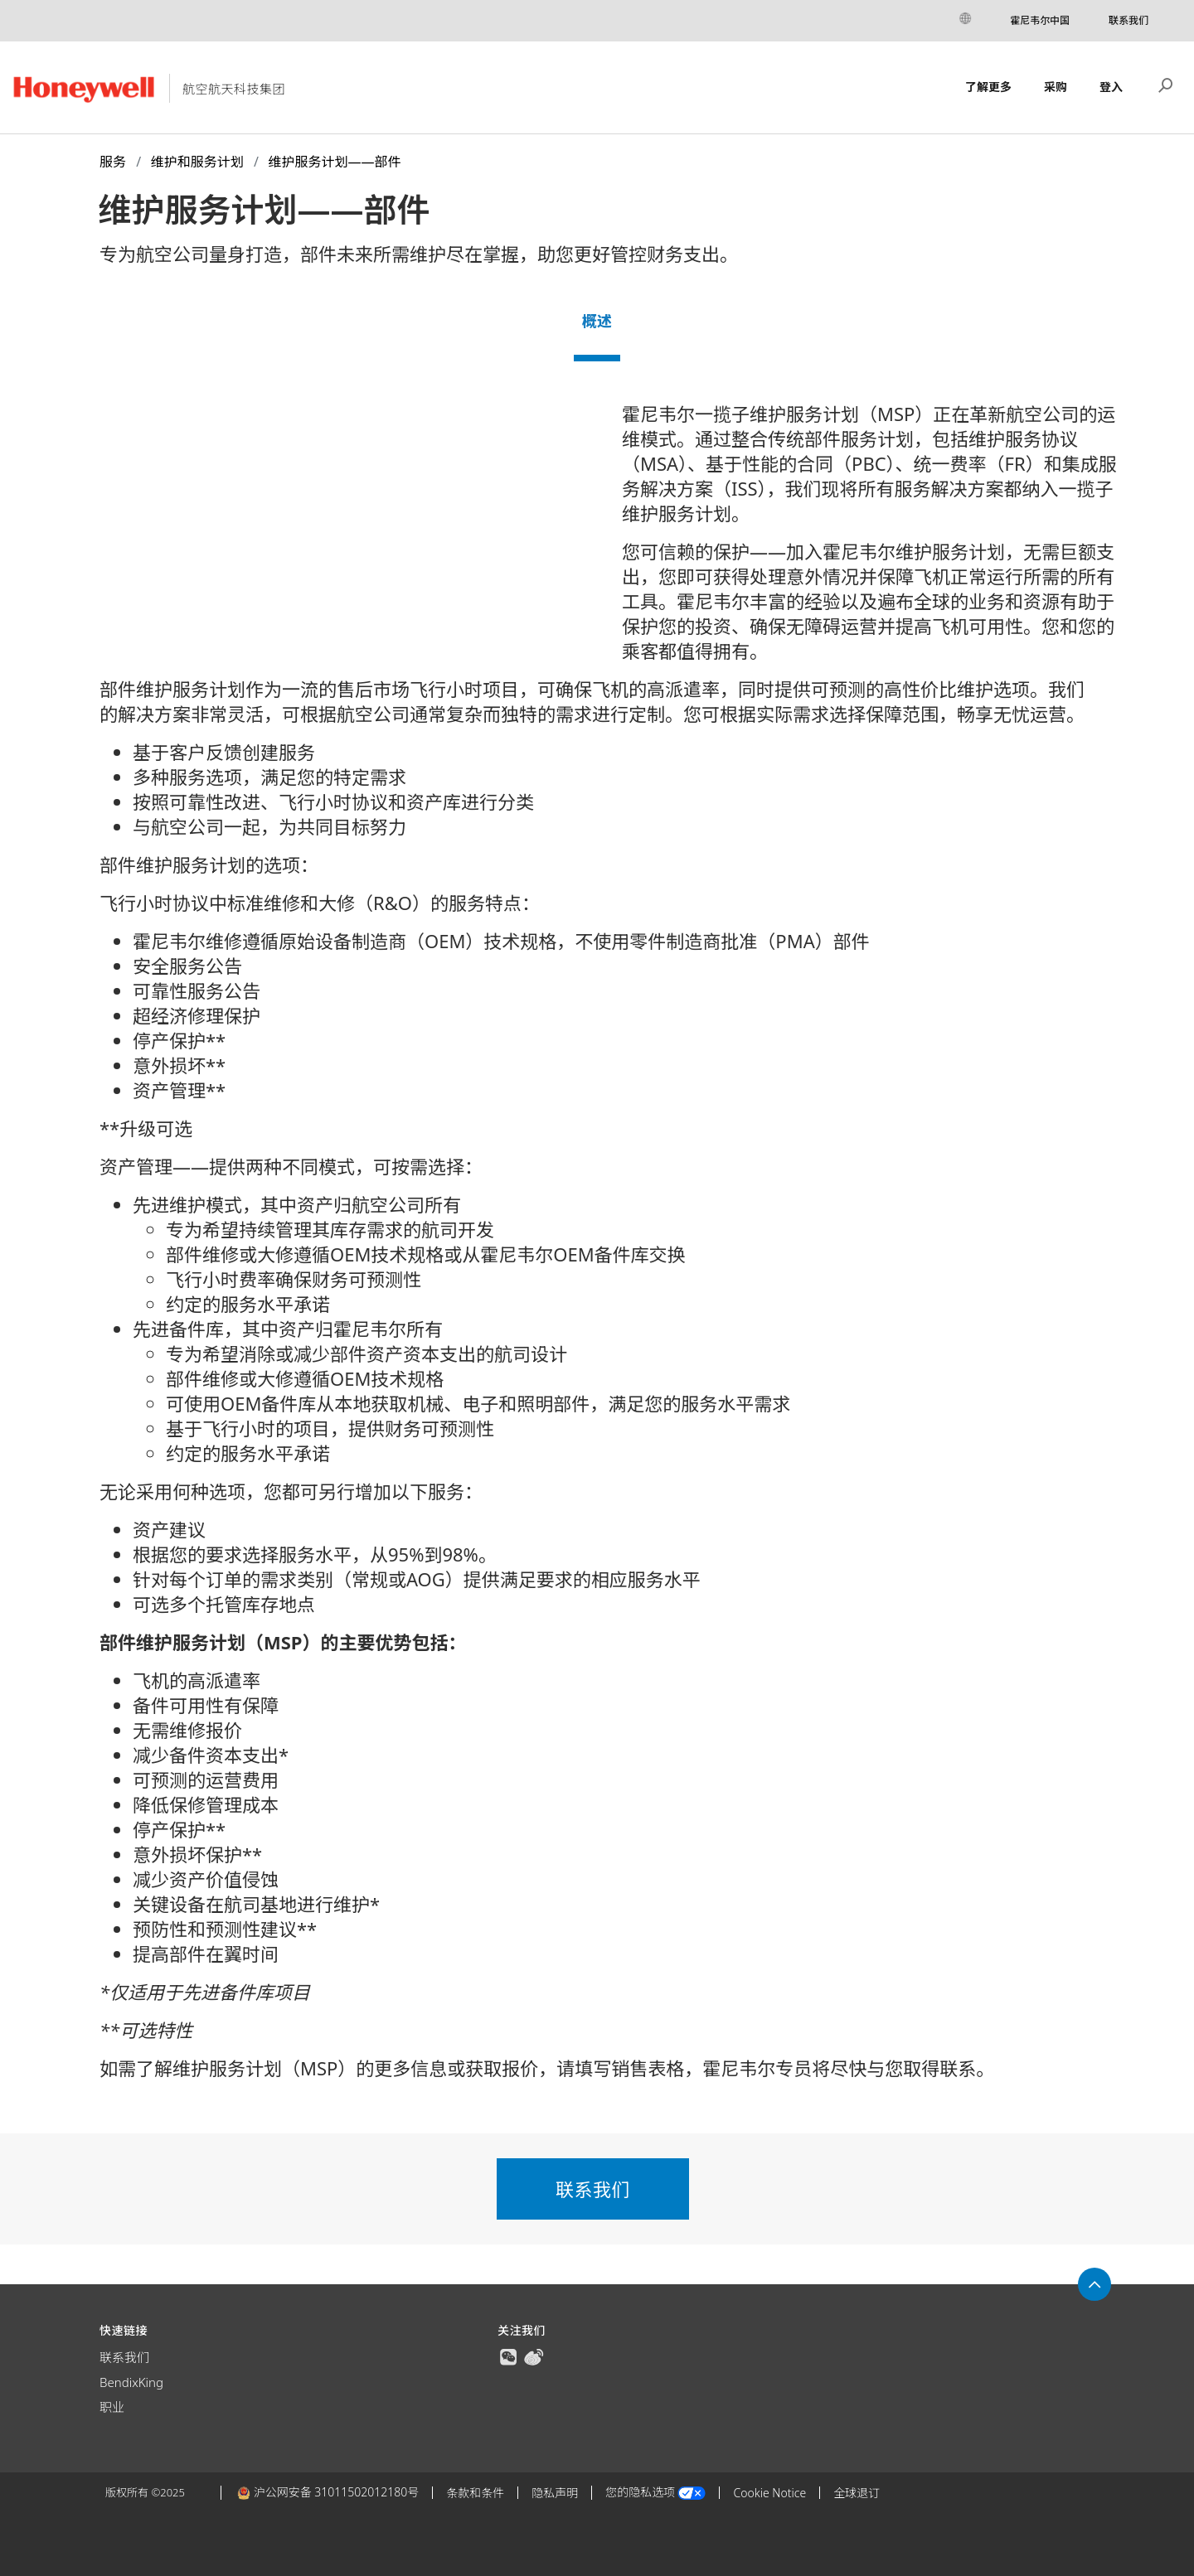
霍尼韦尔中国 (1040, 20)
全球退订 (856, 2493)
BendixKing (131, 2382)
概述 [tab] (597, 321)
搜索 (1165, 84)
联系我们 (1128, 20)
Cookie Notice (769, 2493)
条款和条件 (475, 2493)
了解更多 (988, 86)
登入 (1111, 86)
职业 (112, 2407)
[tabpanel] (597, 1247)
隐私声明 (554, 2493)
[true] (508, 2355)
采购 (1055, 86)
